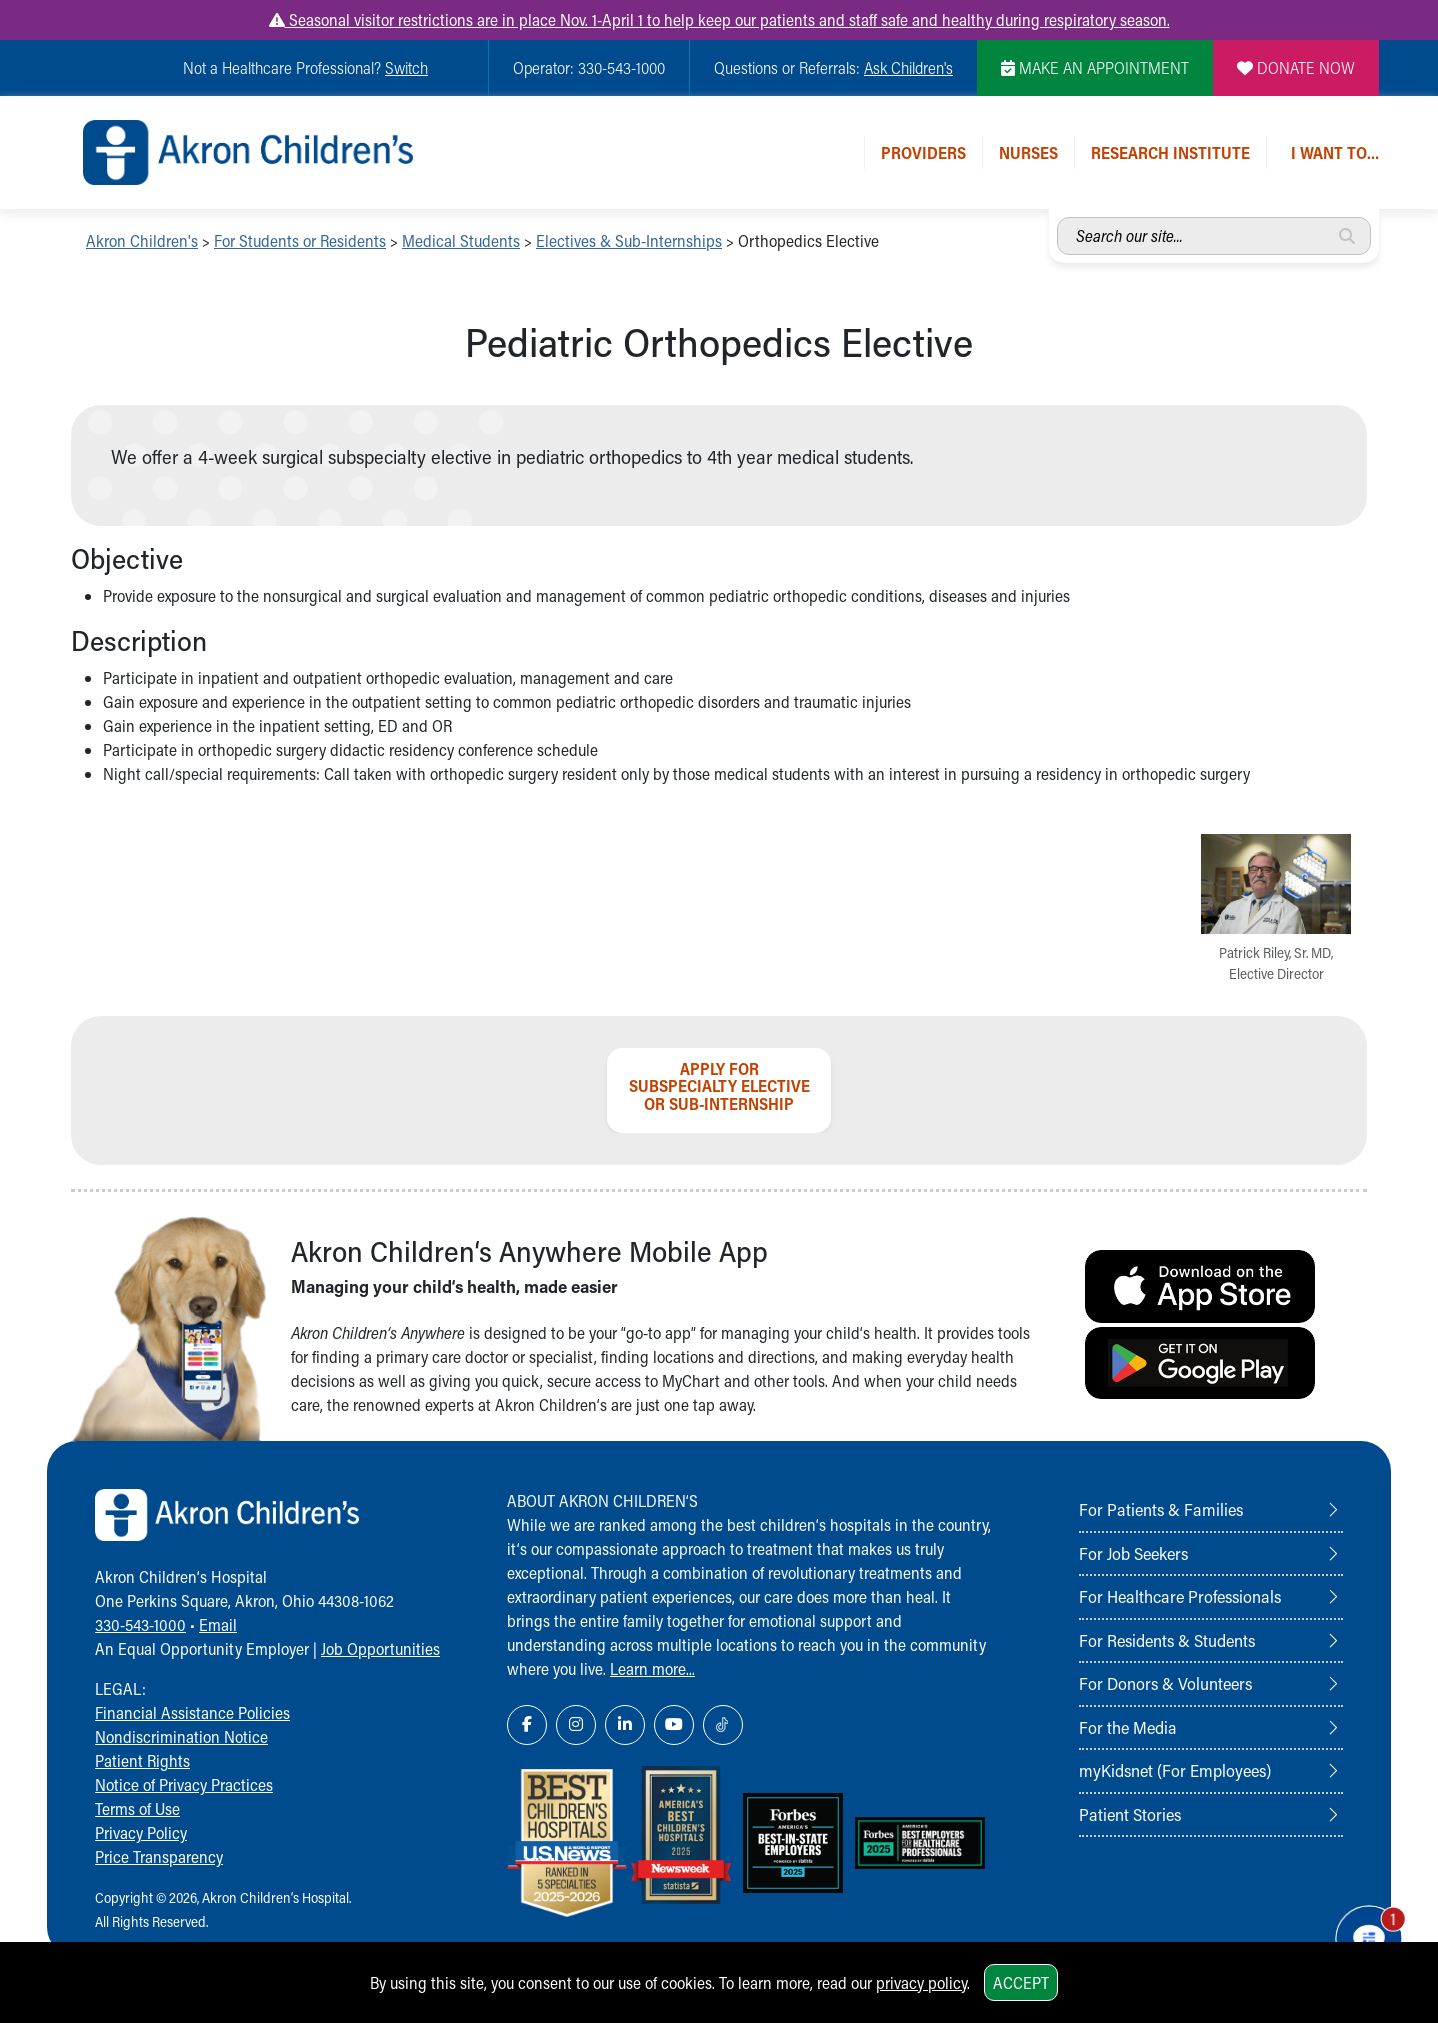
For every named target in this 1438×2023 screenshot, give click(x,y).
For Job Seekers (1133, 1553)
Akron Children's (142, 240)
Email (218, 1624)
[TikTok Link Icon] (723, 1725)
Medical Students (461, 240)
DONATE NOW (1296, 67)
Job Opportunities (380, 1648)
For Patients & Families (1161, 1509)
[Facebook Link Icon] (527, 1725)
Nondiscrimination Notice (181, 1736)
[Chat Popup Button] (1365, 1934)
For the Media (1128, 1727)
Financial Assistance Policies (192, 1712)
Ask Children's (908, 67)
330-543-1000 (140, 1624)
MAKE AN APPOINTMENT (1095, 67)
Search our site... (1057, 217)
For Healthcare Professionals (1180, 1596)
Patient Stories (1130, 1814)
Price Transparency (159, 1856)
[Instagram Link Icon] (576, 1725)
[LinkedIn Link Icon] (625, 1725)
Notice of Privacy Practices (184, 1784)
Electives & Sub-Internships (629, 240)
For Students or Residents (300, 240)
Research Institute (1170, 152)
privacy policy (921, 1982)
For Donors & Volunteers (1165, 1683)
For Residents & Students (1167, 1640)
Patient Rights (142, 1760)
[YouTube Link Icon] (674, 1725)
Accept (1021, 1982)
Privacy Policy (141, 1832)
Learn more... (652, 1668)
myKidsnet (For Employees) (1175, 1770)
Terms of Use (137, 1808)
